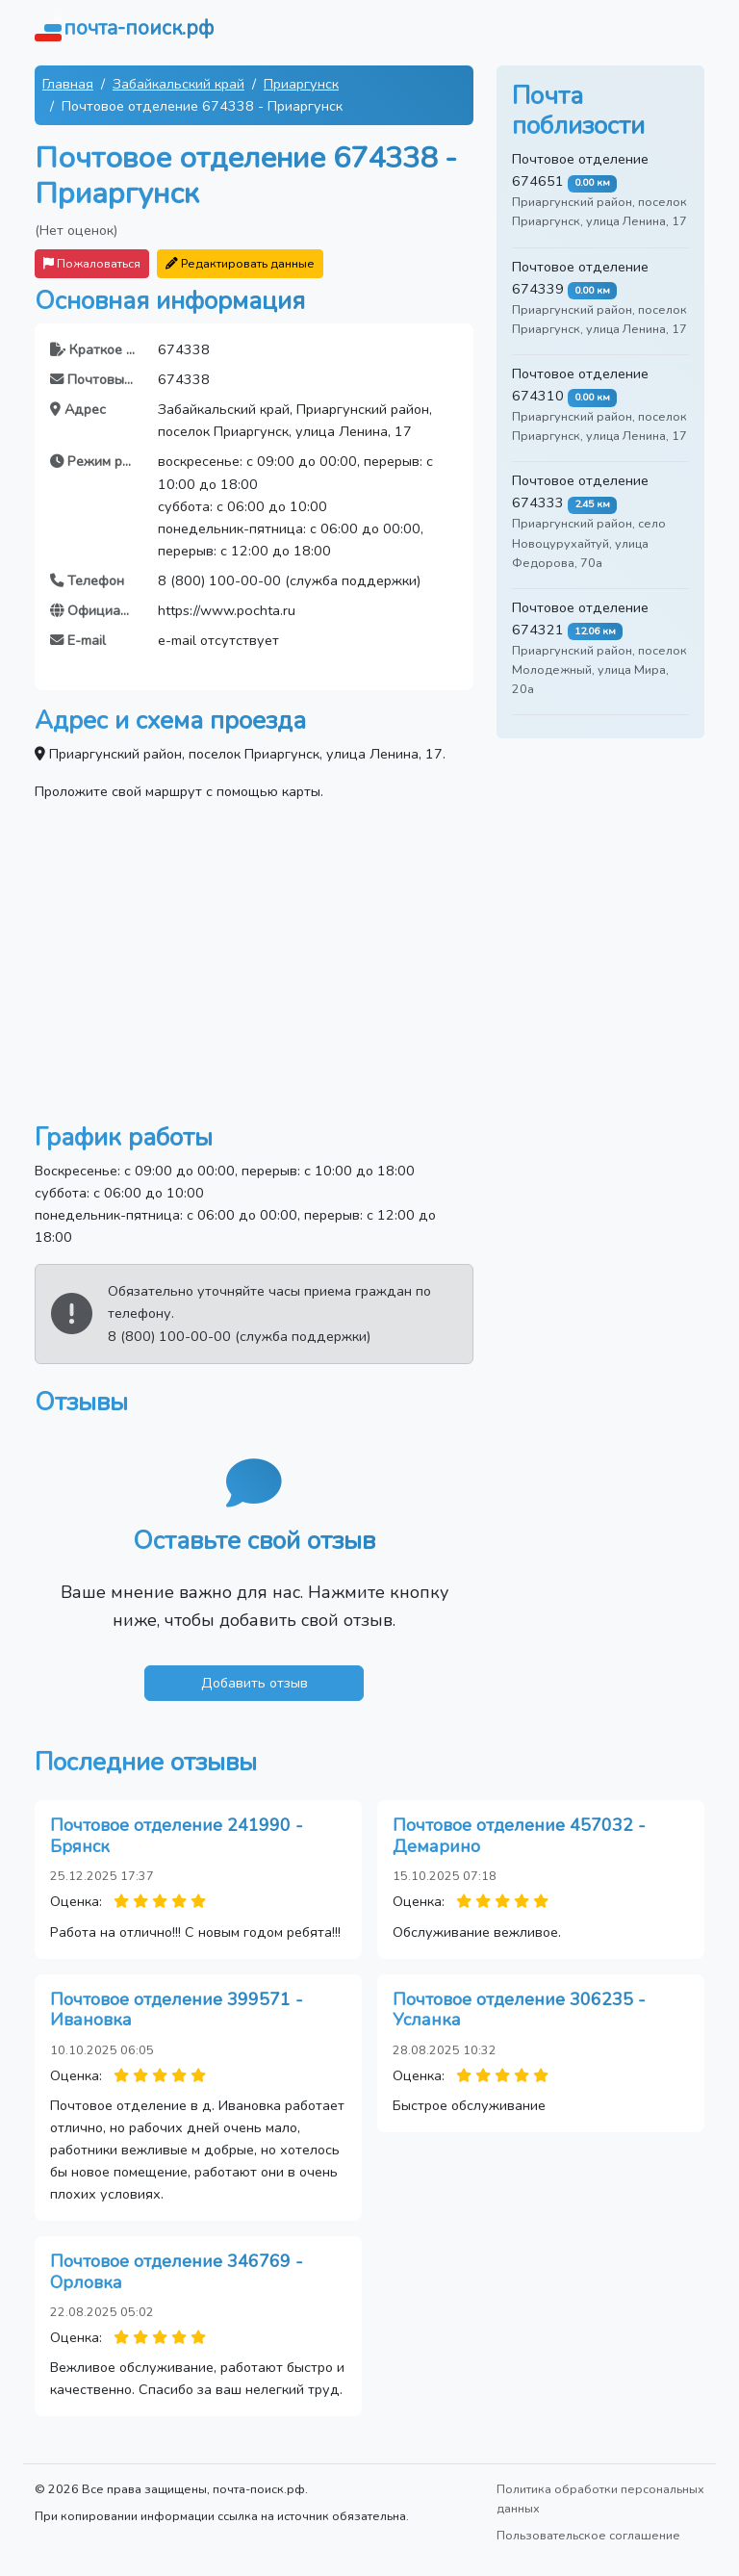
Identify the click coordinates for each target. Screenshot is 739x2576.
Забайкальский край (178, 83)
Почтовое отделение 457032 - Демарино (519, 1836)
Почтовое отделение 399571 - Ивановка (176, 2010)
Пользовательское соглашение (588, 2535)
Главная (67, 83)
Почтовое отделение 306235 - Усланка (519, 2010)
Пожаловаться (91, 263)
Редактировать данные (240, 263)
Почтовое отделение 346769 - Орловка (176, 2272)
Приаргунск (301, 83)
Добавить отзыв (254, 1682)
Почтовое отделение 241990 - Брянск (176, 1836)
